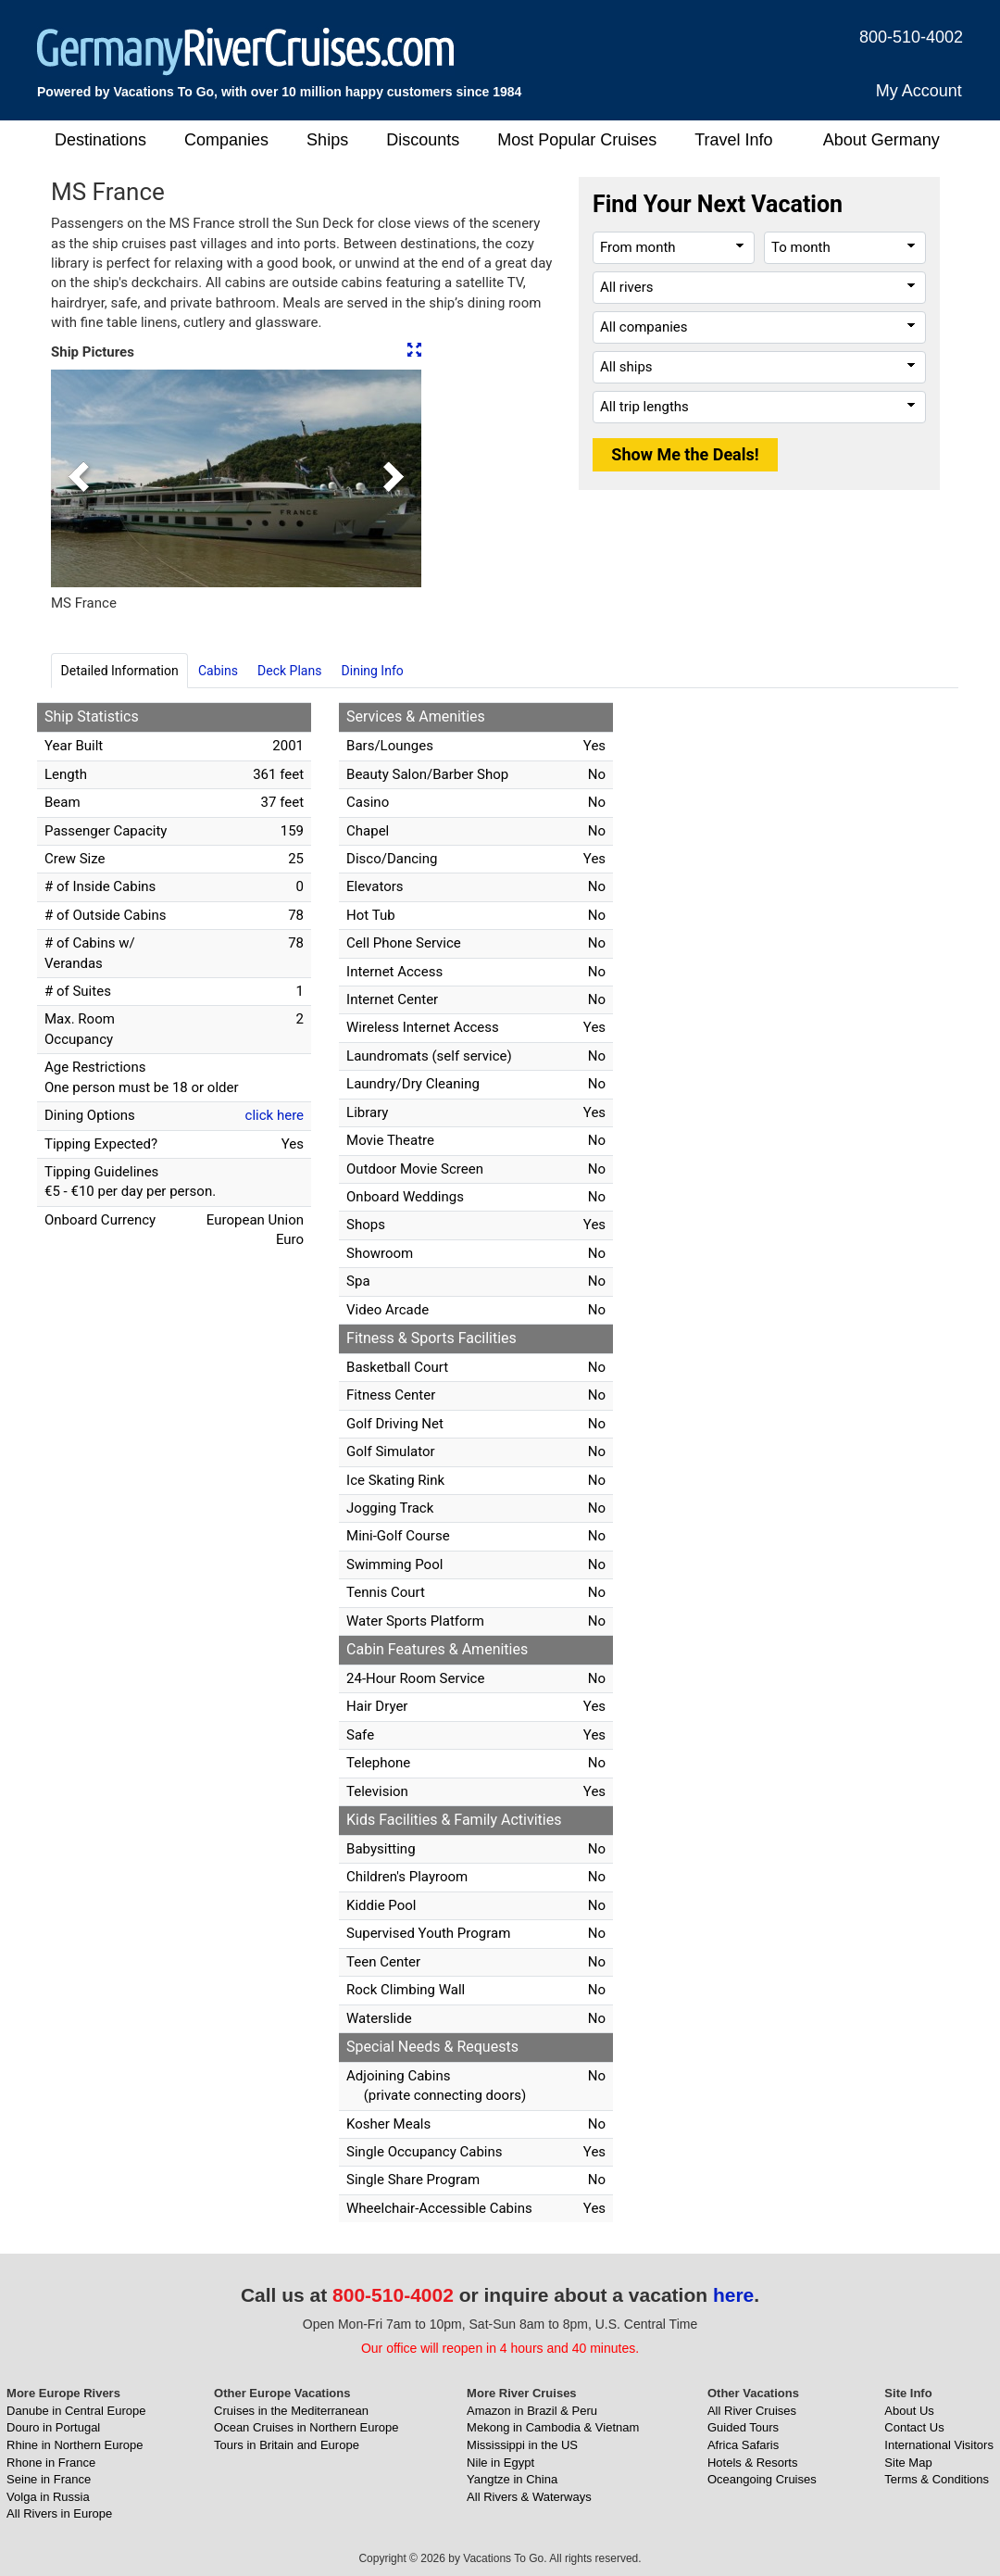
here (733, 2295)
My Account (919, 91)
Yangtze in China (512, 2479)
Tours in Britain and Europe (286, 2445)
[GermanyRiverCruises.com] (246, 50)
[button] (78, 478)
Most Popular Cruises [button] (576, 140)
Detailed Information (120, 670)
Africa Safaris (743, 2445)
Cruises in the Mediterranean (291, 2411)
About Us (908, 2411)
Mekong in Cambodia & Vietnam (553, 2427)
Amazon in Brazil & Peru (532, 2411)
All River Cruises (751, 2411)
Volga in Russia (48, 2497)
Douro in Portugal (53, 2427)
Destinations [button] (100, 140)
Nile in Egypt (500, 2462)
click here (274, 1115)
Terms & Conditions (936, 2479)
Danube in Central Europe (75, 2411)
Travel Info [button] (733, 140)
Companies (226, 140)
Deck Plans (289, 670)
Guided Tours (743, 2427)
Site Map (907, 2462)
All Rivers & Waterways (529, 2497)
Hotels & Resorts (752, 2462)
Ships (327, 140)
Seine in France (48, 2479)
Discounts (422, 140)
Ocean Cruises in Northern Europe (306, 2427)
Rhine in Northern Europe (74, 2445)
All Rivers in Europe (59, 2513)
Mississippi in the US (522, 2445)
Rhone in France (50, 2462)
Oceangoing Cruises (762, 2479)
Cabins (218, 670)
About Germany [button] (881, 140)
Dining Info (373, 670)
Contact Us (914, 2427)
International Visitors (939, 2445)
